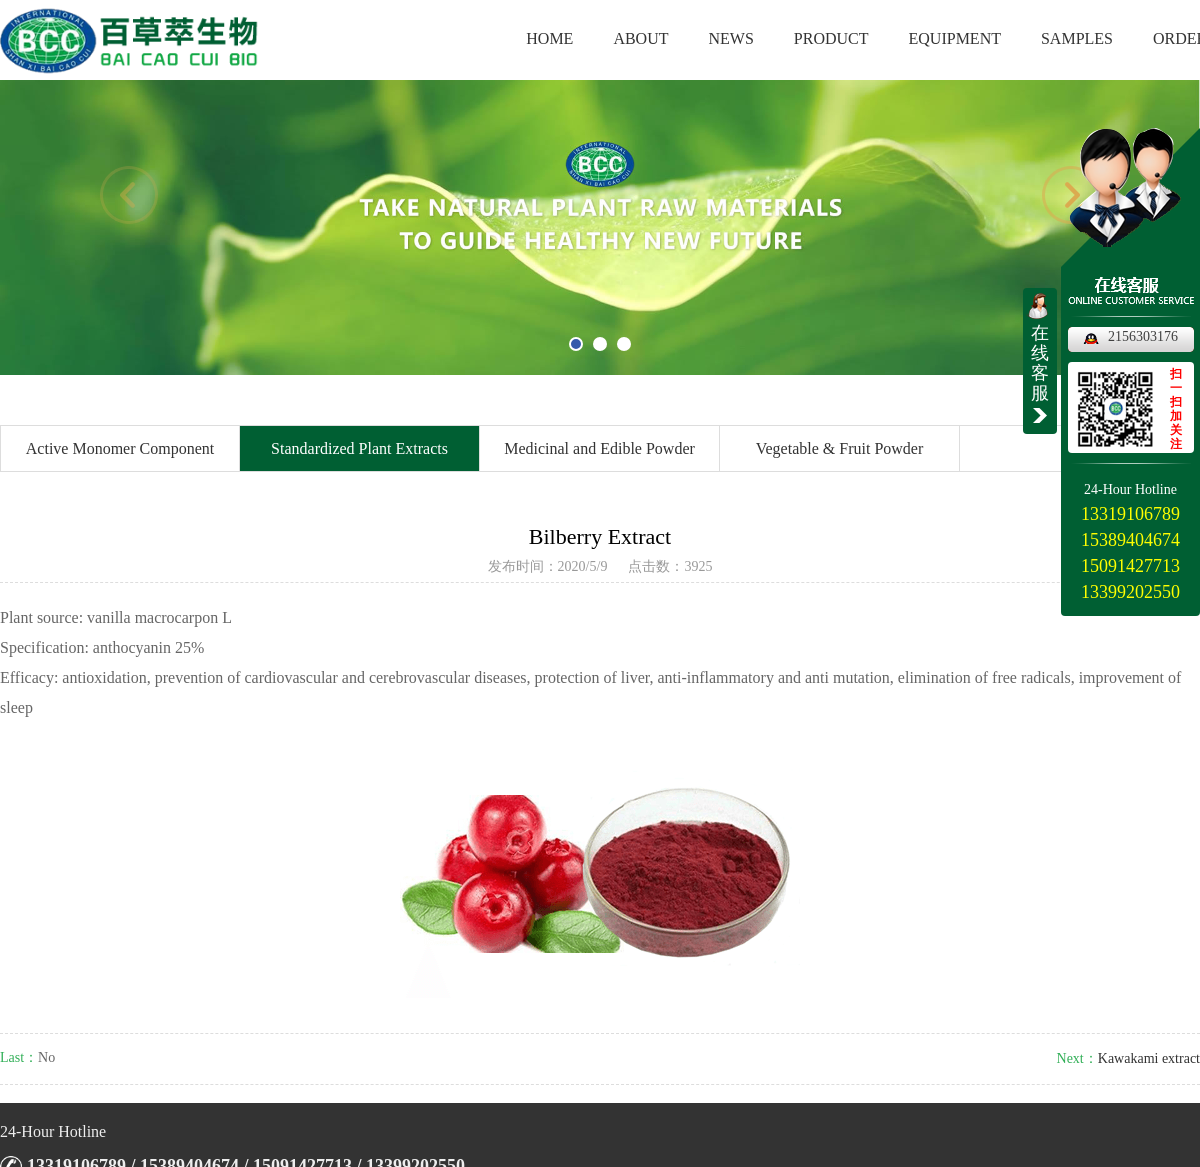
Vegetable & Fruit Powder (840, 448)
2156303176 (1143, 336)
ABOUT (640, 38)
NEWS (731, 38)
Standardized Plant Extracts (359, 448)
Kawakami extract (1149, 1058)
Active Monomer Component (120, 448)
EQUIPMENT (955, 38)
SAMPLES (1077, 38)
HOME (549, 38)
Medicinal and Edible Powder (599, 448)
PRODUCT (831, 38)
